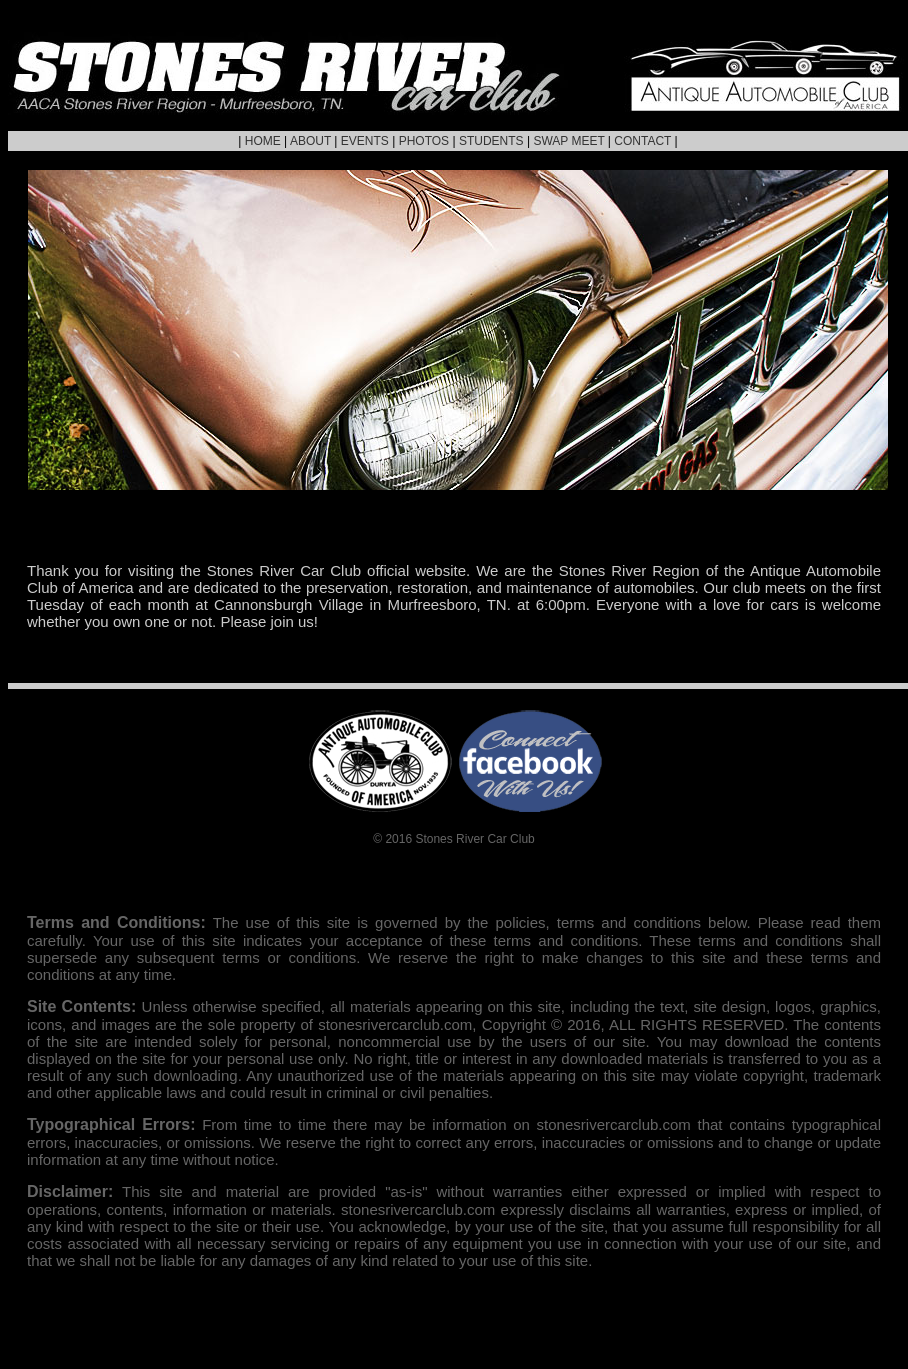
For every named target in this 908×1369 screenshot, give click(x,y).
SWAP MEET (568, 141)
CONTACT (642, 141)
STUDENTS (491, 141)
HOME (263, 141)
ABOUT (310, 141)
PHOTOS (424, 141)
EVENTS (365, 141)
